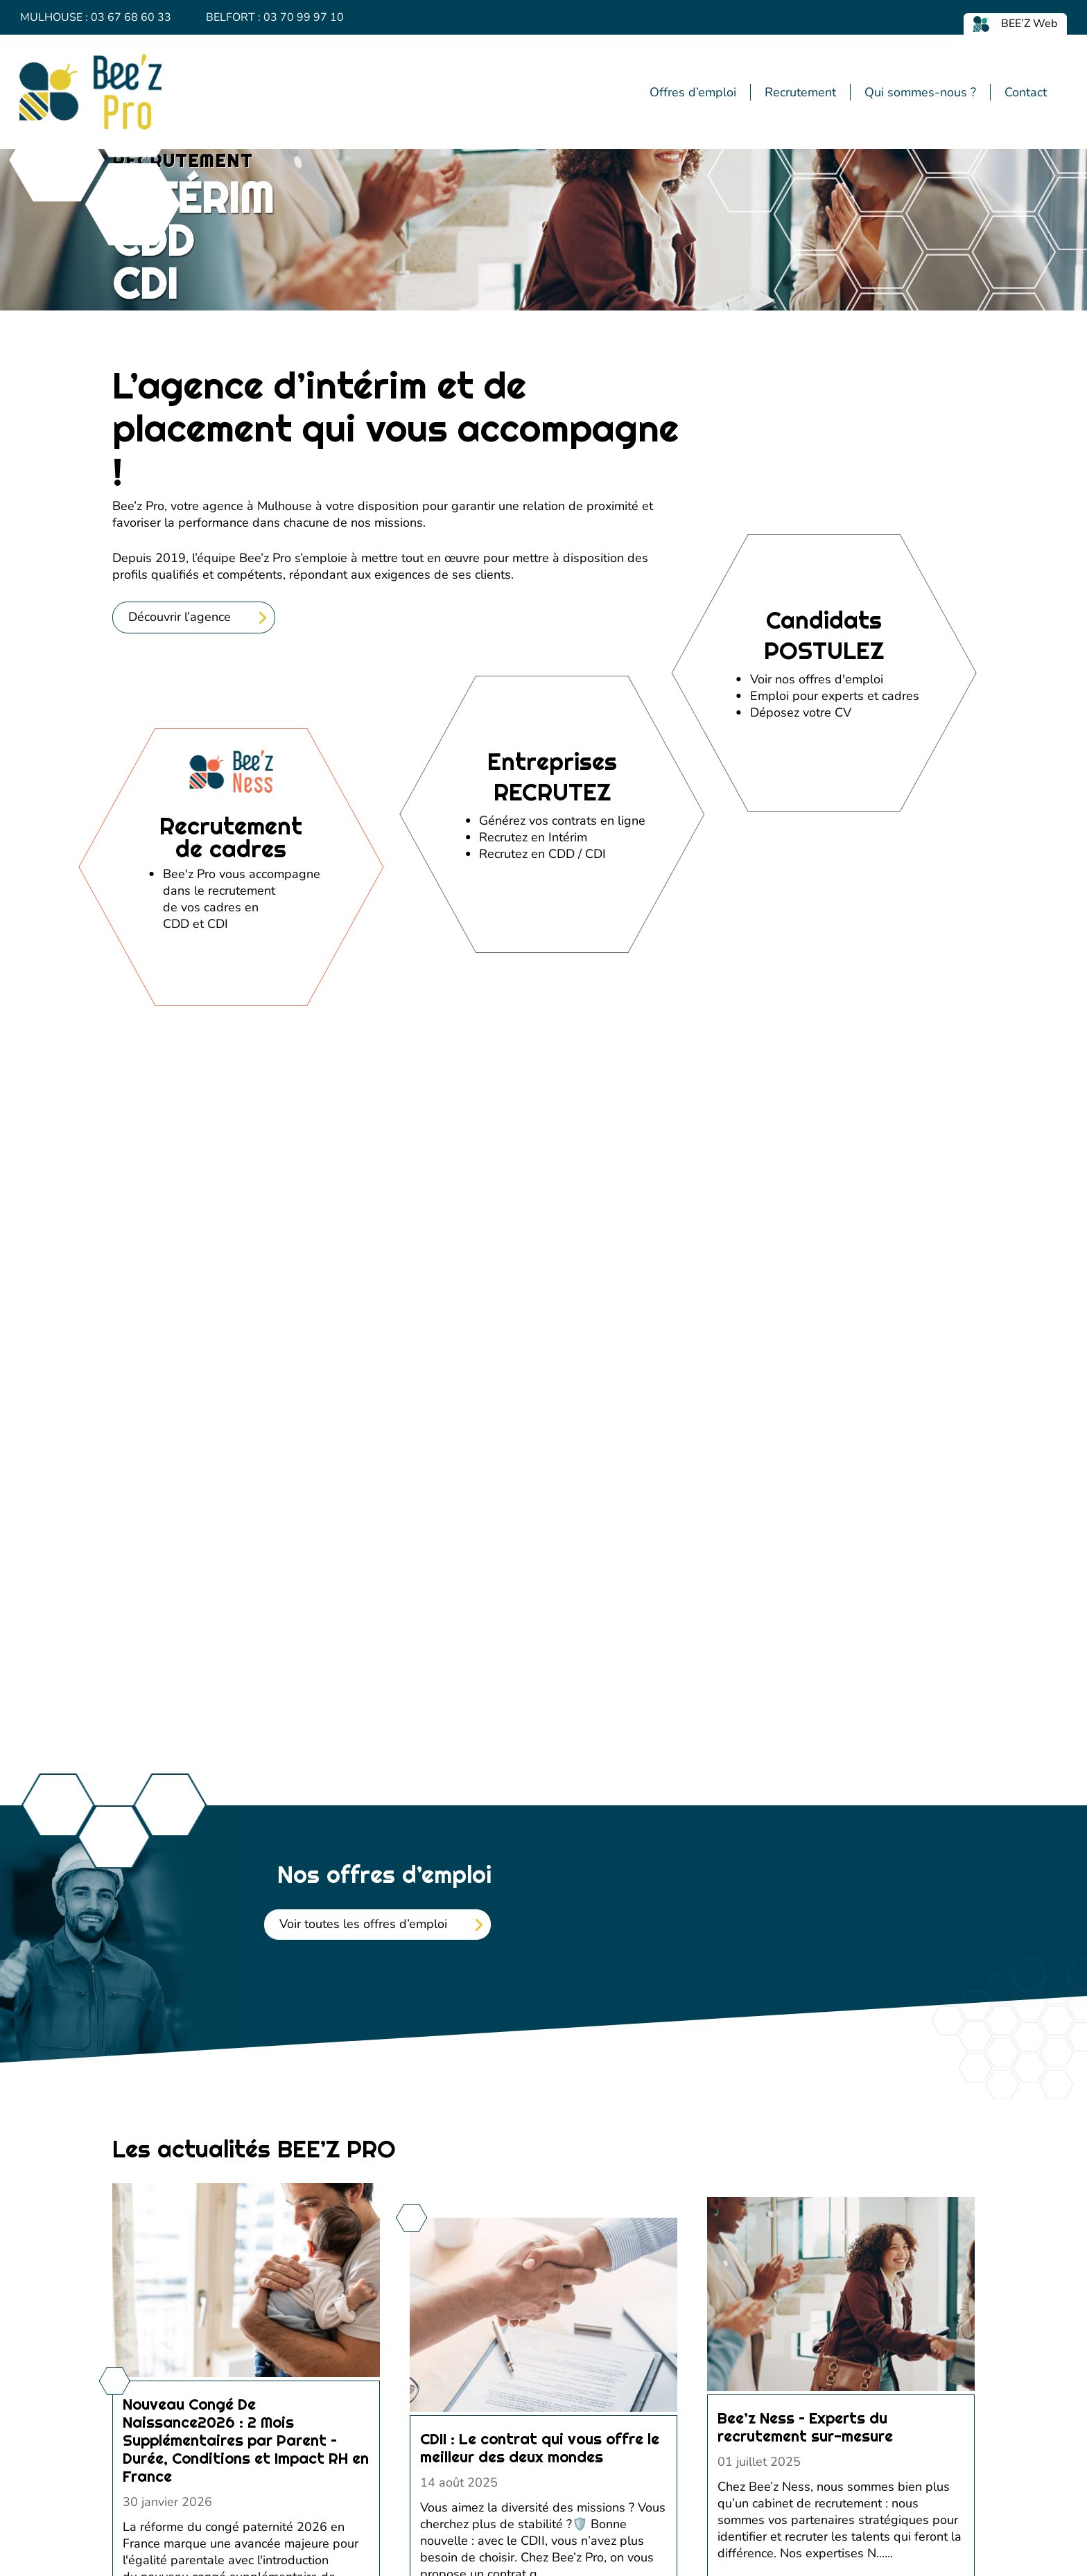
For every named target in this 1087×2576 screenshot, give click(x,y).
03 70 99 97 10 (303, 17)
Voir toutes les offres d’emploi (363, 2208)
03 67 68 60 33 (131, 17)
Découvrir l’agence (179, 901)
